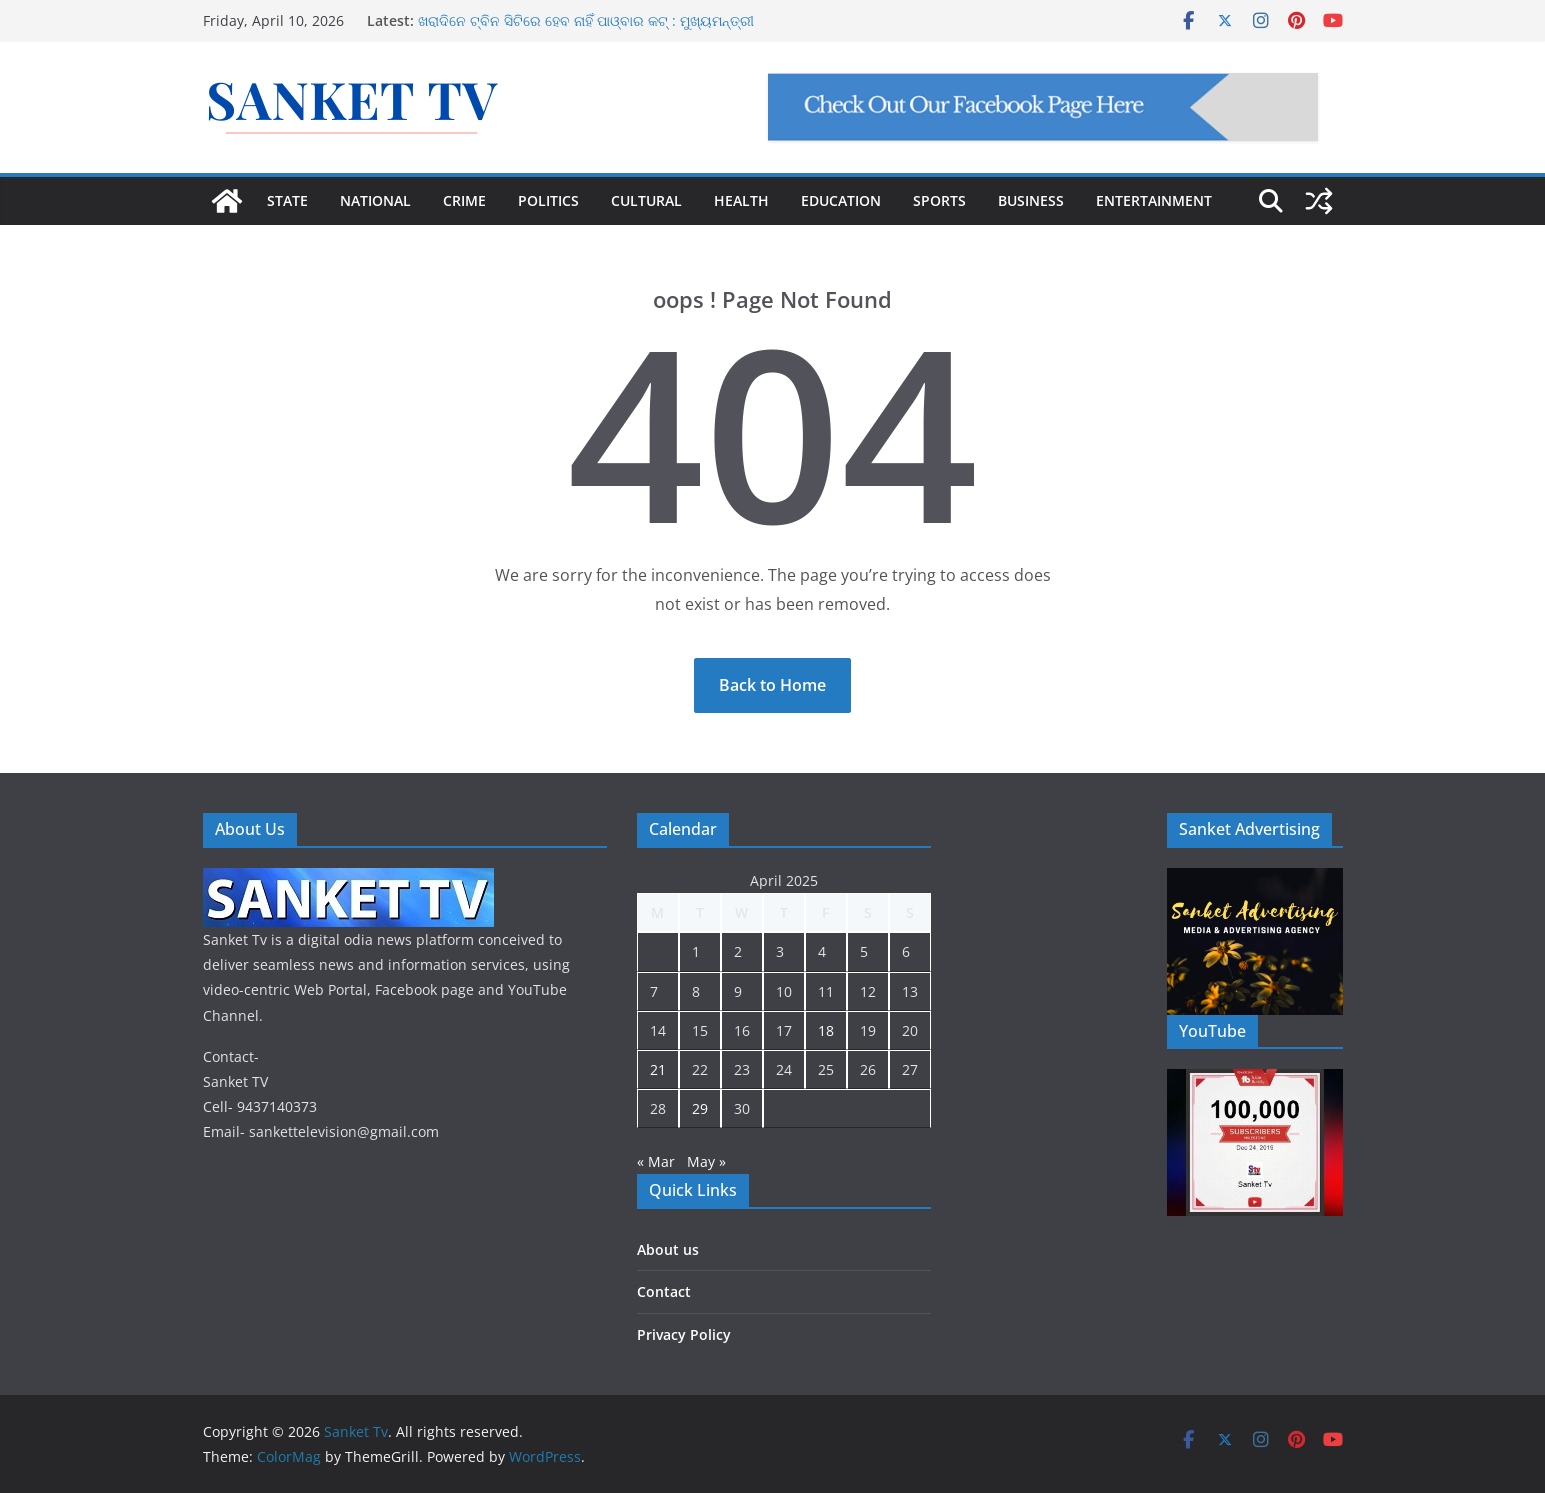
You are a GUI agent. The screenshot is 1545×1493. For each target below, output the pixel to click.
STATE (287, 200)
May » (706, 1161)
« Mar (656, 1161)
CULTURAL (646, 200)
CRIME (464, 200)
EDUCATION (841, 200)
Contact (664, 1291)
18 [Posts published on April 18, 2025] (826, 1030)
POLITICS (548, 200)
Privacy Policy (684, 1334)
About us (668, 1249)
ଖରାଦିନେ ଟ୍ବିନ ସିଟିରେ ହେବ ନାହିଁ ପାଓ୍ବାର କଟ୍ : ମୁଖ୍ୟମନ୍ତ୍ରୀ (586, 20)
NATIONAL (375, 200)
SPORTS (939, 200)
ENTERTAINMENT (1154, 200)
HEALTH (741, 200)
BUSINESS (1031, 200)
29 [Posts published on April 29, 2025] (700, 1108)
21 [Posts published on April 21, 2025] (658, 1069)
